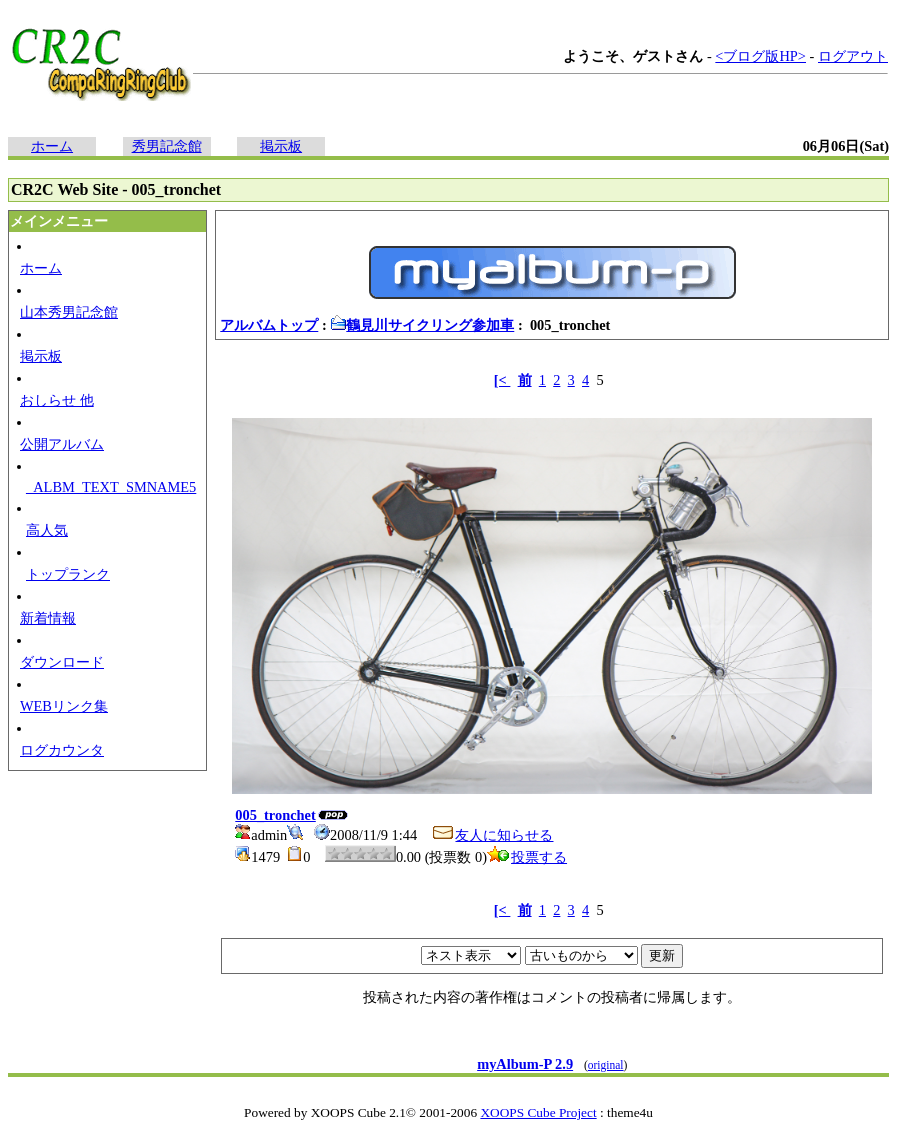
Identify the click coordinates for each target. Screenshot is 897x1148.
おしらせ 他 (57, 400)
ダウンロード (62, 662)
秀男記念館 (167, 146)
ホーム (52, 146)
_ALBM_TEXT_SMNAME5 (111, 487)
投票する (527, 857)
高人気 (47, 530)
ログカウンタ (62, 750)
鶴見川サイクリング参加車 (422, 325)
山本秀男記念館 (69, 312)
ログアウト (853, 56)
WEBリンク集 (64, 706)
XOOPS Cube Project (538, 1112)
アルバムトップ (269, 325)
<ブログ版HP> (760, 56)
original (606, 1065)
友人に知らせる (492, 835)
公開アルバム (62, 444)
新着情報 (48, 618)
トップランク (68, 574)
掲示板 (281, 146)
